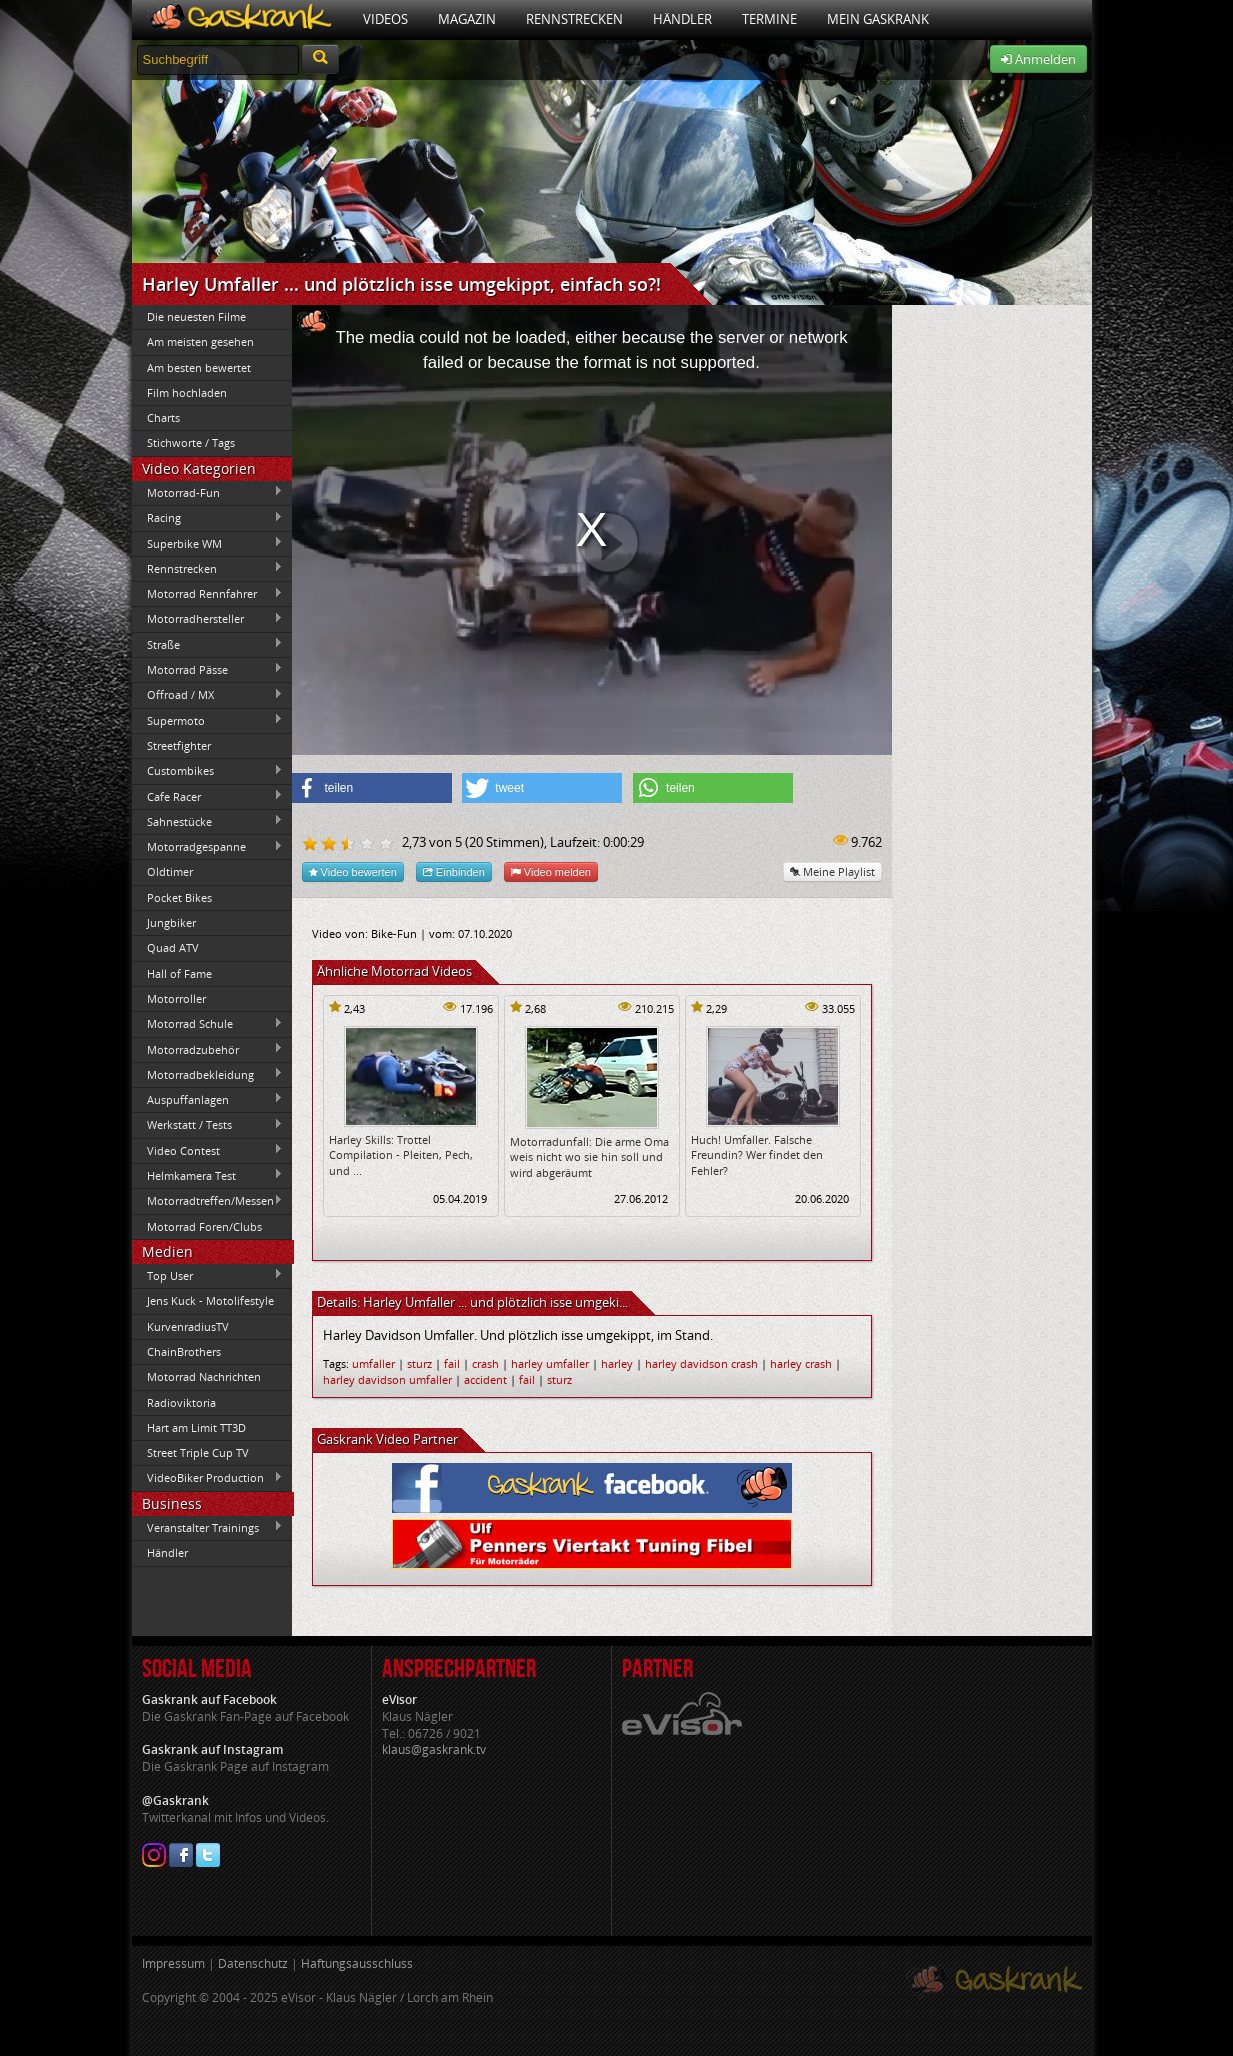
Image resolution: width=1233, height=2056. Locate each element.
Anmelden (1038, 59)
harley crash (801, 1363)
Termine (769, 19)
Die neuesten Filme (196, 316)
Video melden (551, 871)
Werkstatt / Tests (208, 1125)
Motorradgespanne (208, 847)
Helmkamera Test (208, 1175)
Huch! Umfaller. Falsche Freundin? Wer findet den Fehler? (757, 1155)
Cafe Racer (208, 796)
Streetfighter (179, 745)
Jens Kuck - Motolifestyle (210, 1300)
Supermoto (208, 720)
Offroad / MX (208, 695)
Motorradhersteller (208, 619)
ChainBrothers (184, 1351)
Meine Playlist (832, 871)
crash (485, 1363)
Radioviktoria (181, 1402)
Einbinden (454, 871)
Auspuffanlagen (208, 1099)
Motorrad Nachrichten (204, 1376)
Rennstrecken (574, 19)
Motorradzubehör (208, 1049)
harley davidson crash (701, 1363)
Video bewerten (353, 871)
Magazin (467, 19)
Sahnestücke (208, 821)
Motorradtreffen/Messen (208, 1201)
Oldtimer (170, 871)
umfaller (373, 1363)
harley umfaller (550, 1363)
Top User (208, 1275)
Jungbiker (171, 922)
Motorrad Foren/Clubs (204, 1226)
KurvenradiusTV (188, 1326)
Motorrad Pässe (208, 669)
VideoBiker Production (208, 1478)
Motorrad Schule (208, 1024)
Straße (208, 644)
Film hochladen (187, 392)
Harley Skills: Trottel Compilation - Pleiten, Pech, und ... (401, 1155)
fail (452, 1363)
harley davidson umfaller (387, 1379)
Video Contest (208, 1150)
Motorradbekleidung (208, 1074)
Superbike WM (208, 543)
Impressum (173, 1963)
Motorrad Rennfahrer (208, 594)
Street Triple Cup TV (198, 1452)
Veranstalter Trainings (208, 1527)
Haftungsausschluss (357, 1963)
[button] (372, 788)
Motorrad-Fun (208, 492)
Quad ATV (173, 947)
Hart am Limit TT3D (196, 1427)
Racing (208, 518)
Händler (682, 19)
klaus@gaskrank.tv (434, 1749)
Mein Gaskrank (878, 19)
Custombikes (208, 771)
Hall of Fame (179, 973)
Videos (385, 19)
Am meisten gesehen (200, 341)
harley (617, 1363)
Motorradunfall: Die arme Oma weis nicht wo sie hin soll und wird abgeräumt (589, 1157)
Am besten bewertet (199, 367)
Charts (163, 417)
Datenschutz (253, 1963)
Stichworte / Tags (191, 442)
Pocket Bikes (179, 897)
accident (485, 1379)
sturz (419, 1363)
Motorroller (176, 998)
